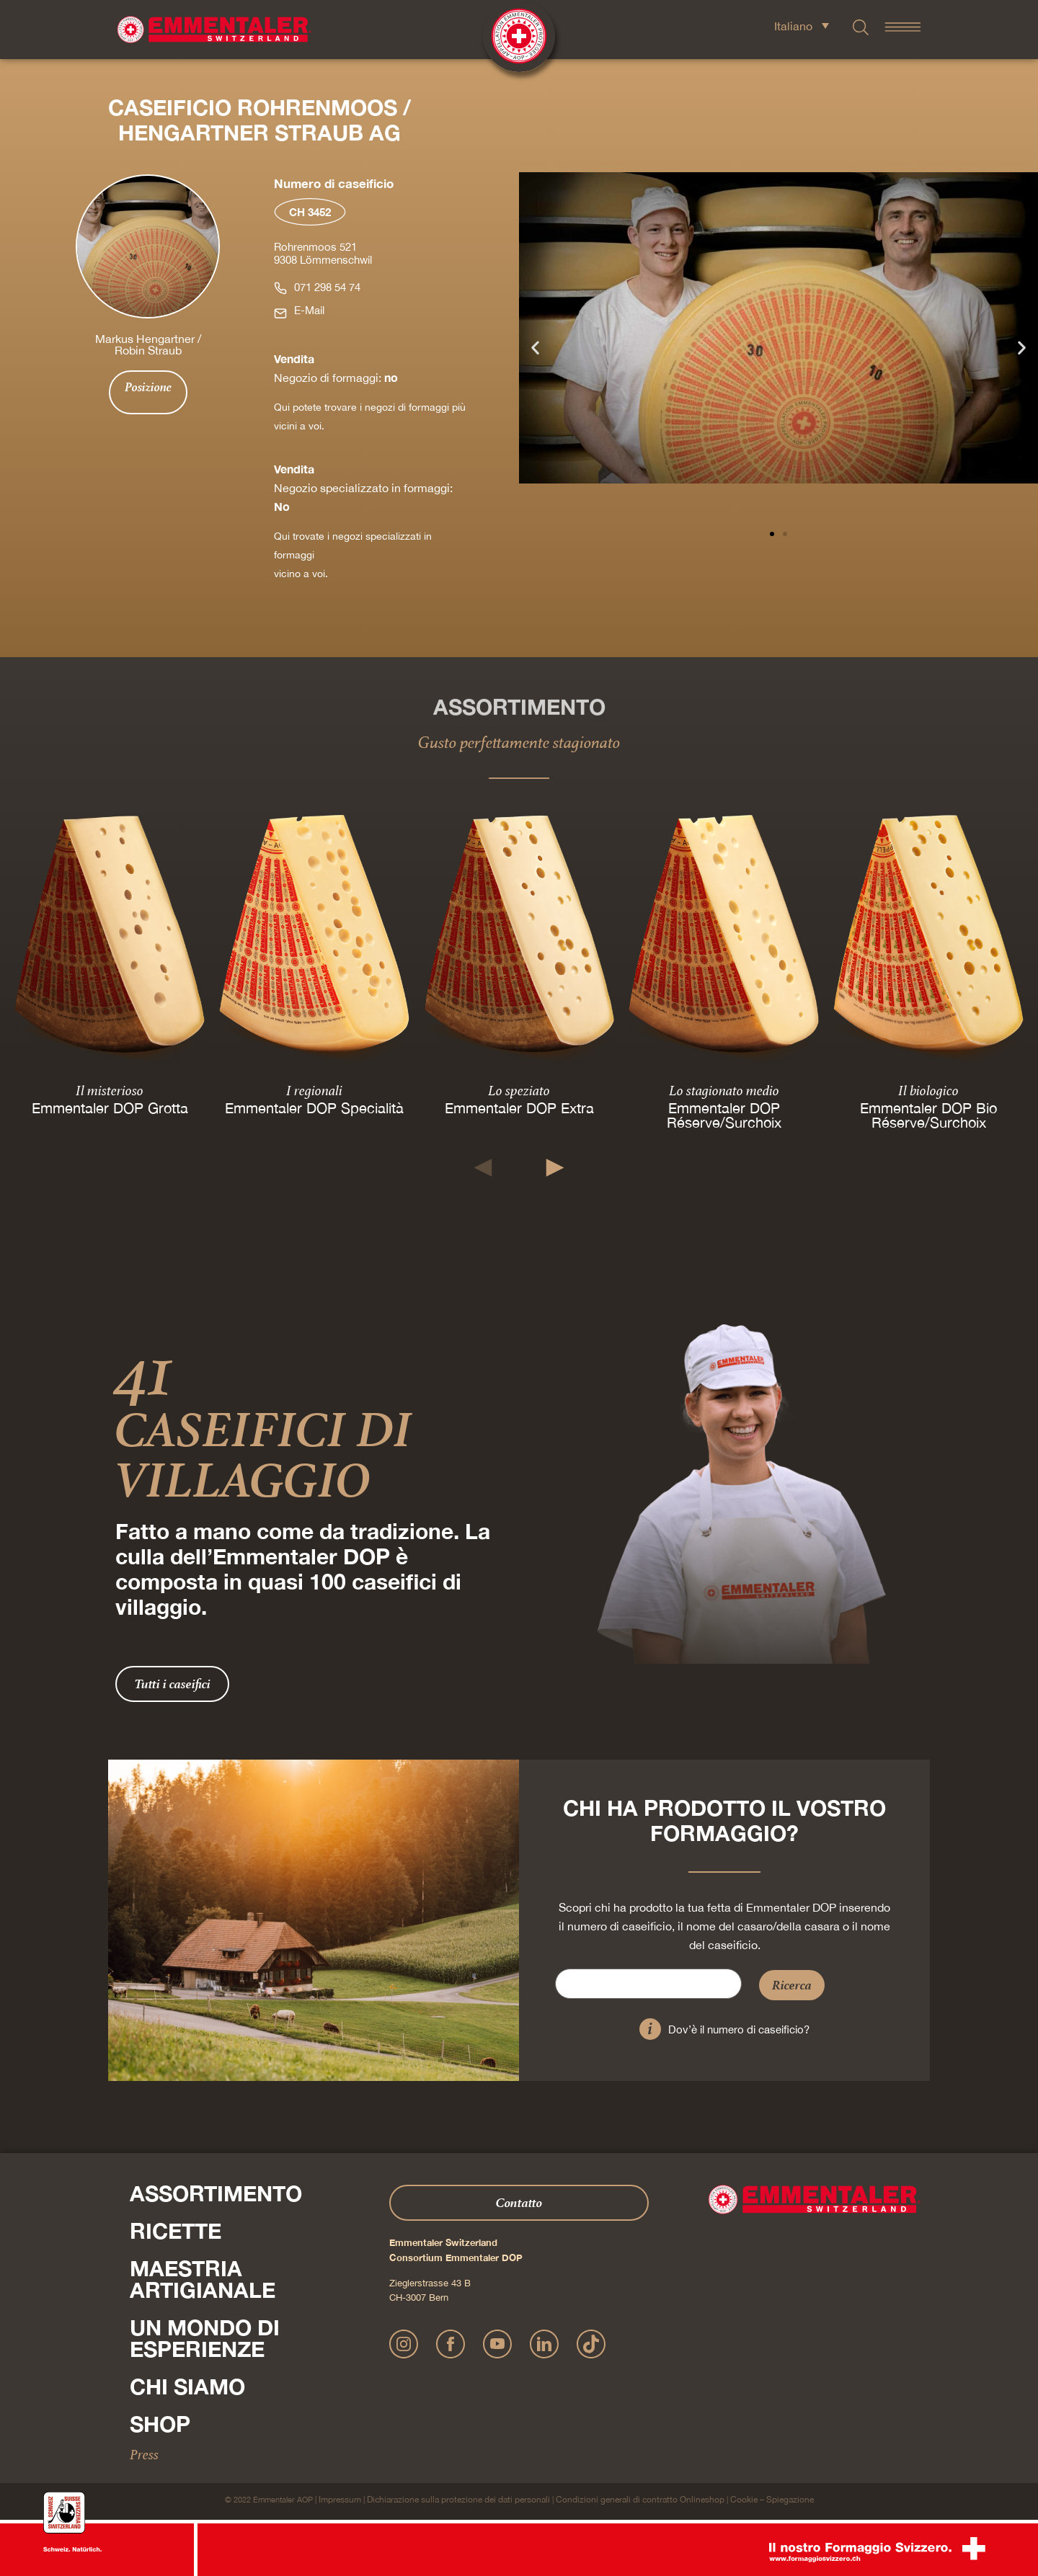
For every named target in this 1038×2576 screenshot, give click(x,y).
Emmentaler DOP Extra (519, 1108)
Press (144, 2454)
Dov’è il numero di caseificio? (738, 2029)
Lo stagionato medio (724, 1090)
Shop (160, 2424)
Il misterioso (109, 1090)
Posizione (148, 387)
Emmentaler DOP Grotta (110, 1108)
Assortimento (216, 2193)
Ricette (175, 2231)
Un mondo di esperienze (205, 2338)
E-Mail (309, 310)
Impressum (340, 2500)
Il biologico (928, 1090)
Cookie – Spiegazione (772, 2500)
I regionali (314, 1090)
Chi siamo (187, 2386)
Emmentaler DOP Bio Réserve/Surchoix (928, 1115)
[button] (535, 348)
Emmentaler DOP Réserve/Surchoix (724, 1115)
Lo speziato (519, 1090)
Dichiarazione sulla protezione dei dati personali (458, 2500)
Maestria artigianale (202, 2279)
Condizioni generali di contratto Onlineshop (640, 2500)
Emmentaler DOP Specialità (314, 1108)
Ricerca (792, 1985)
